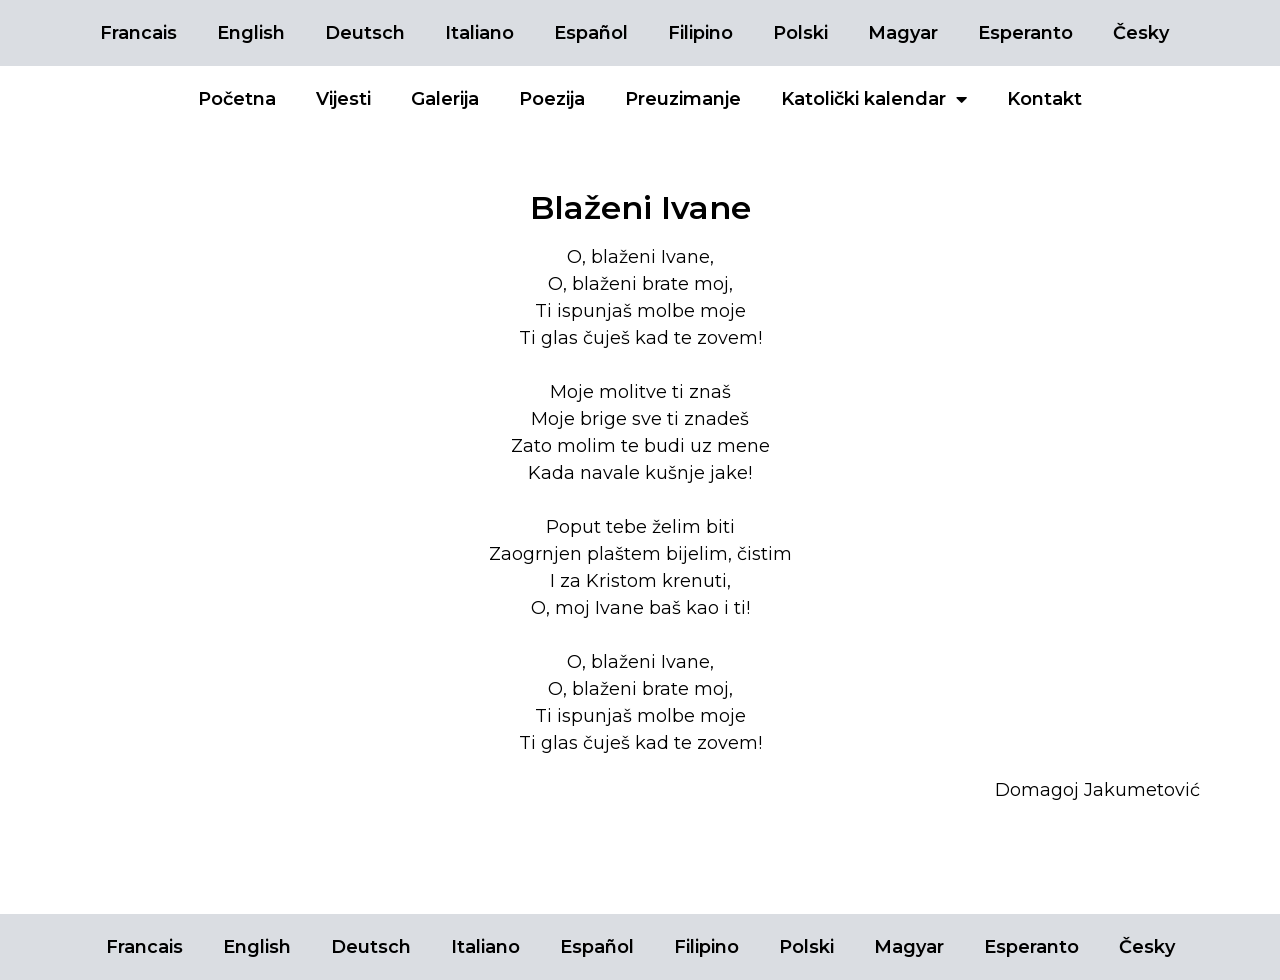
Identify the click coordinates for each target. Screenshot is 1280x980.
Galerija (445, 99)
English (251, 33)
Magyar (903, 33)
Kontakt (1044, 99)
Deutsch (365, 33)
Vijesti (343, 99)
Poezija (552, 99)
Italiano (479, 33)
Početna (237, 99)
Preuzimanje (683, 99)
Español (591, 33)
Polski (800, 33)
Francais (138, 33)
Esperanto (1025, 33)
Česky (1141, 33)
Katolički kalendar (874, 99)
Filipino (700, 33)
